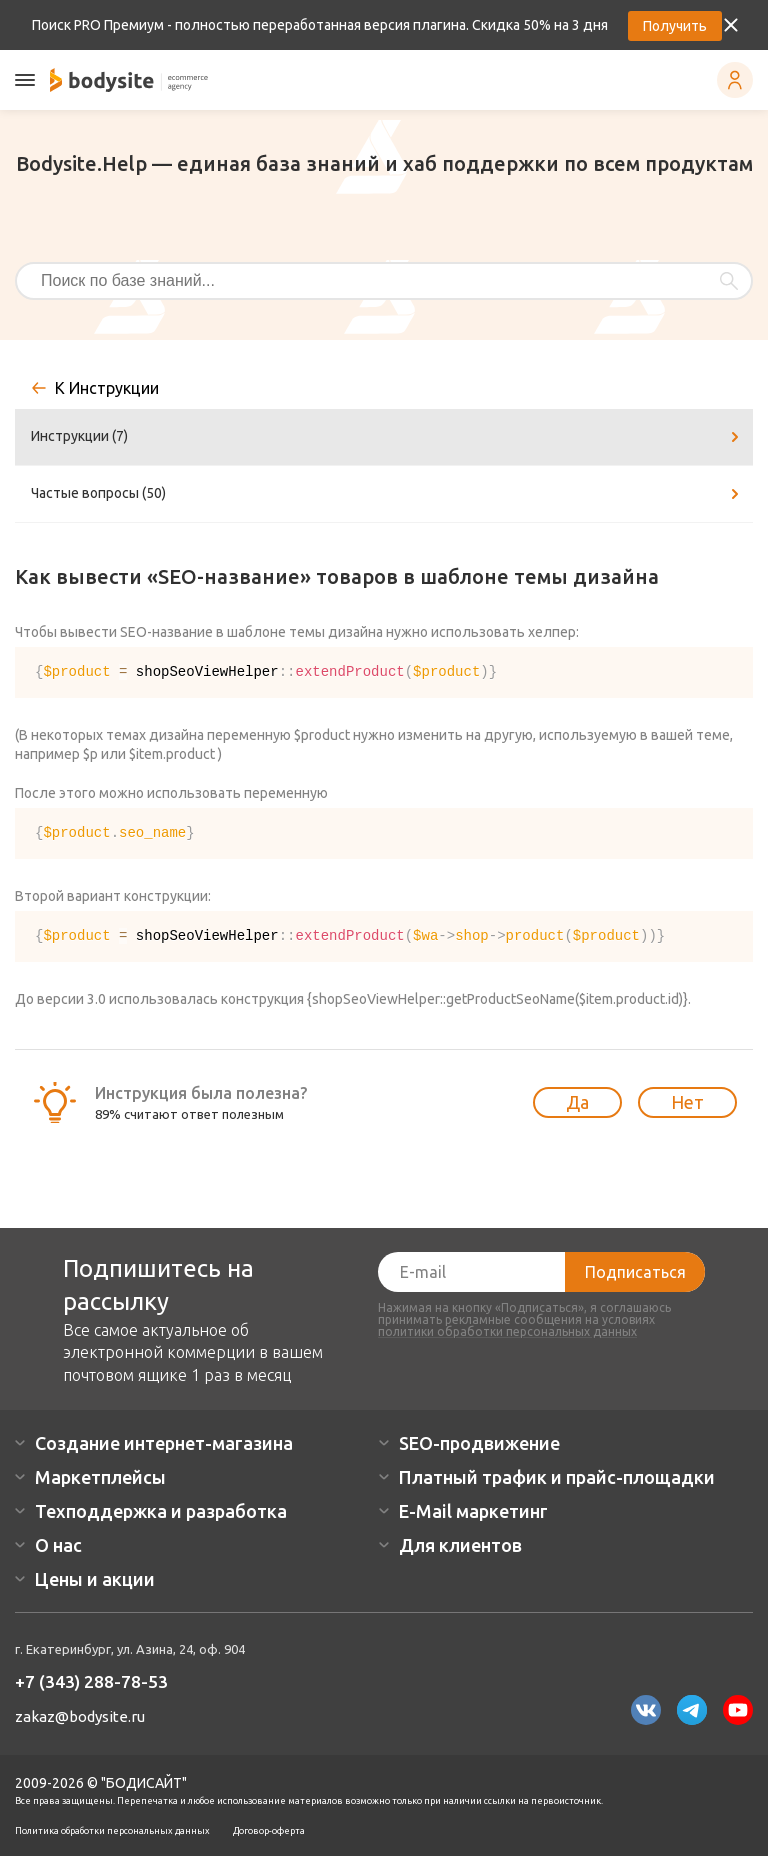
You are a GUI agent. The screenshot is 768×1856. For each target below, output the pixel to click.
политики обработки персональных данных (507, 1331)
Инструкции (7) (388, 437)
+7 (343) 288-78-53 (91, 1681)
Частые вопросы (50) (388, 494)
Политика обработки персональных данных (112, 1831)
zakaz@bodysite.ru (80, 1716)
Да (577, 1102)
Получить (675, 26)
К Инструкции (107, 388)
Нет (687, 1102)
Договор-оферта (269, 1831)
